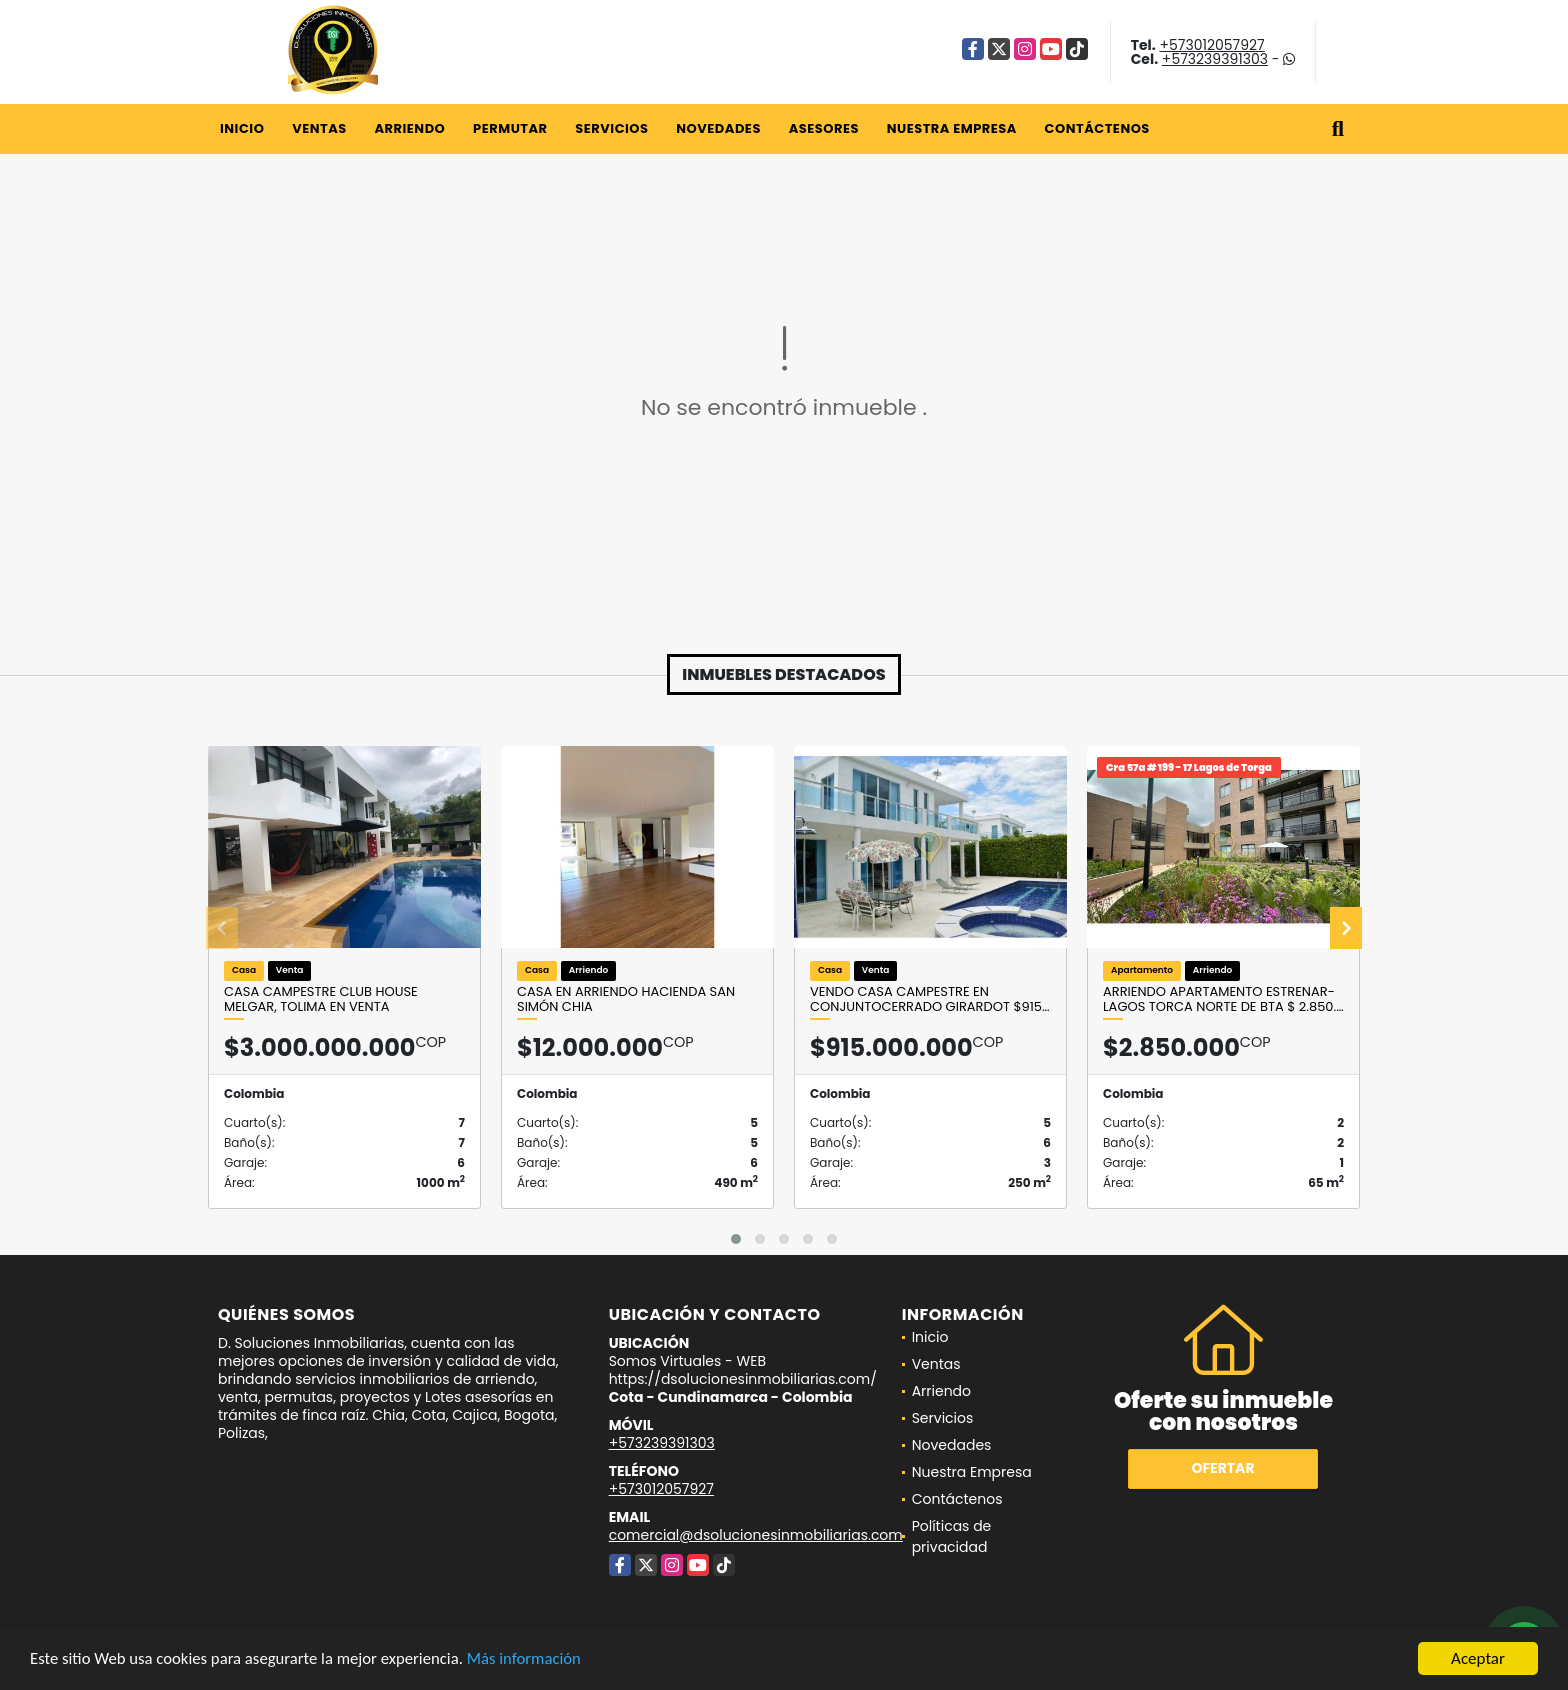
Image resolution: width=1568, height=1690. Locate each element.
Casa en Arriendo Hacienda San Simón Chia (626, 999)
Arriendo (409, 128)
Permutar (510, 128)
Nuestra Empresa (952, 128)
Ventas (319, 128)
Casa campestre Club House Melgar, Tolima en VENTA (321, 999)
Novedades (718, 128)
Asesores (824, 128)
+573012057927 (1211, 45)
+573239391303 (1215, 59)
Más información (533, 1660)
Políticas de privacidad (952, 1536)
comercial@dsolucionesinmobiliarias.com (756, 1535)
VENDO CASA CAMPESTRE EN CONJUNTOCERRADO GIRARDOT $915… (930, 999)
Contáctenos (1097, 128)
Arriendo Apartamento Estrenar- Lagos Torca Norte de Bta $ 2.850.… (1223, 999)
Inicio (242, 128)
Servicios (611, 128)
